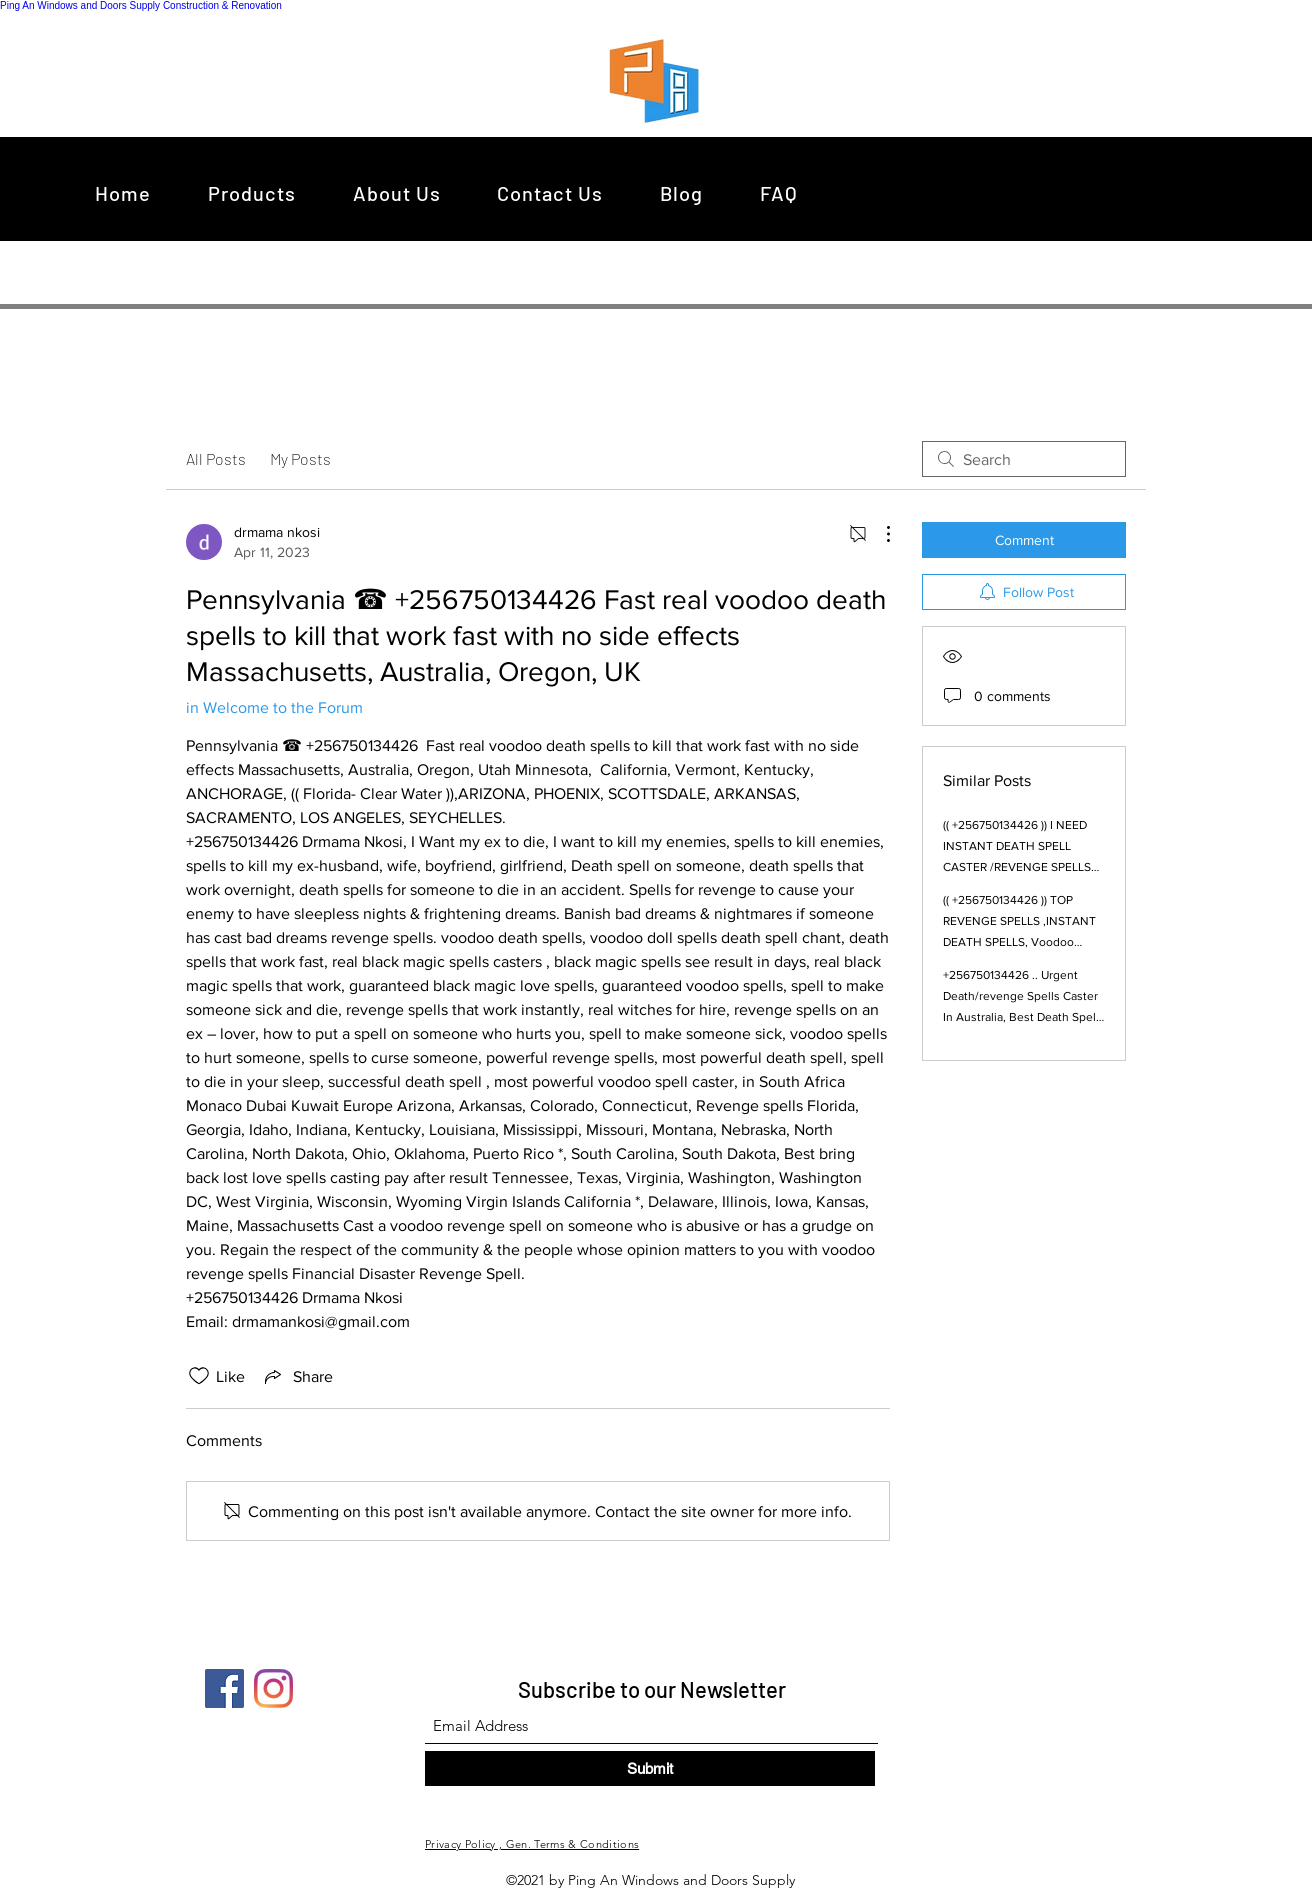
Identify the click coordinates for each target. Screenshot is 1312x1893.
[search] (1024, 459)
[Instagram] (273, 1688)
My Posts (300, 458)
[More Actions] (878, 534)
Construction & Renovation (222, 5)
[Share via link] (297, 1376)
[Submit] (650, 1768)
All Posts (216, 458)
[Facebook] (224, 1688)
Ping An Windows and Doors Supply (80, 5)
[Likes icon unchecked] (199, 1376)
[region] (659, 80)
